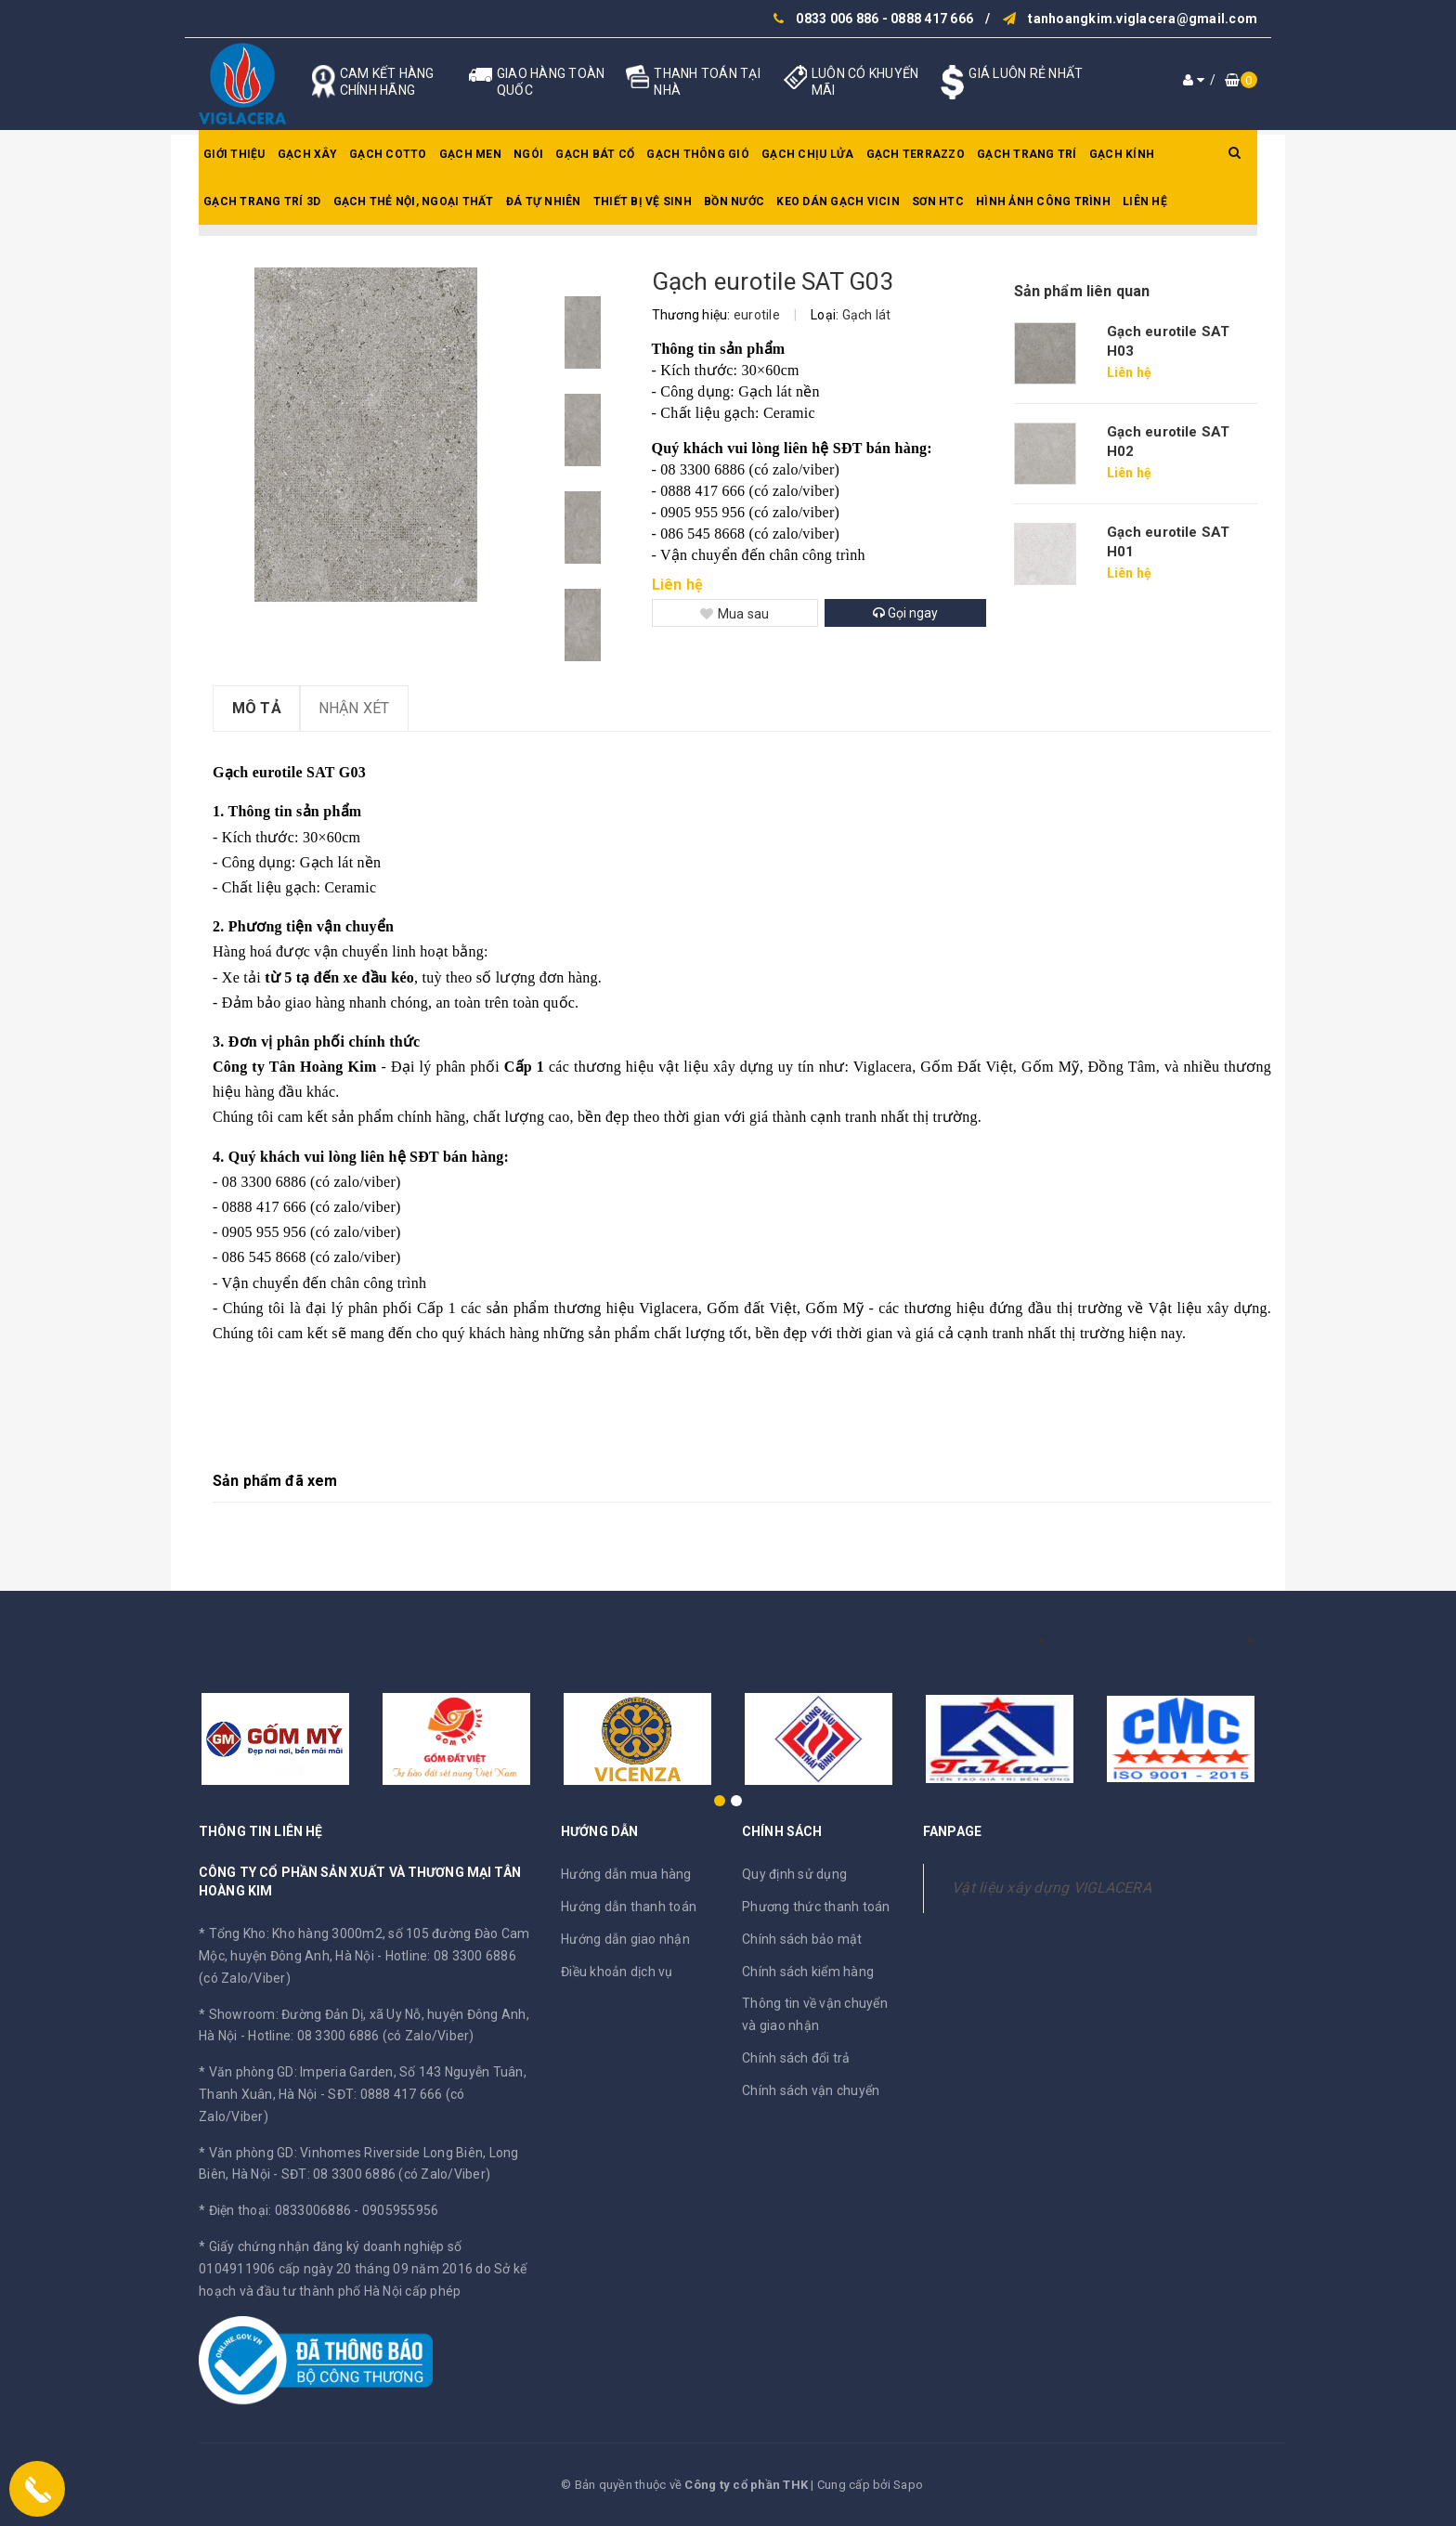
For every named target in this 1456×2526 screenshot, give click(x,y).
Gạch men (470, 154)
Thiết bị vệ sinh (642, 201)
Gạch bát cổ (594, 154)
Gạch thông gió (697, 154)
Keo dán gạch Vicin (838, 201)
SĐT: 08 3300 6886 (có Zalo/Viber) (385, 2174)
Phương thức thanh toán (816, 1906)
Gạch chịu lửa (807, 154)
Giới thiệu (234, 154)
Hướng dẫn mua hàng (626, 1874)
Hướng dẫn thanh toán (628, 1906)
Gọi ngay (905, 612)
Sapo (908, 2485)
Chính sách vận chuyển (810, 2090)
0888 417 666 (931, 18)
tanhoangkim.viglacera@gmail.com (1142, 18)
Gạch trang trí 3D (261, 201)
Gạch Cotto (388, 154)
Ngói (528, 154)
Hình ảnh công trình (1043, 201)
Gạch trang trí (1027, 154)
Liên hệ (1145, 201)
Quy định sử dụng (794, 1874)
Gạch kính (1121, 154)
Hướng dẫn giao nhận (625, 1939)
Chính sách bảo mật (802, 1939)
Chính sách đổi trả (796, 2058)
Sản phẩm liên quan (1082, 291)
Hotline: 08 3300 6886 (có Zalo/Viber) (361, 2035)
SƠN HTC (938, 201)
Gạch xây (307, 154)
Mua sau (735, 613)
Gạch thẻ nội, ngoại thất (413, 201)
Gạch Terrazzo (915, 154)
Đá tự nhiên (543, 201)
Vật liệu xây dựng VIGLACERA (1051, 1887)
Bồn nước (734, 201)
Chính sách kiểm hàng (808, 1971)
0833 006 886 (837, 18)
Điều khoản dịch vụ (617, 1971)
